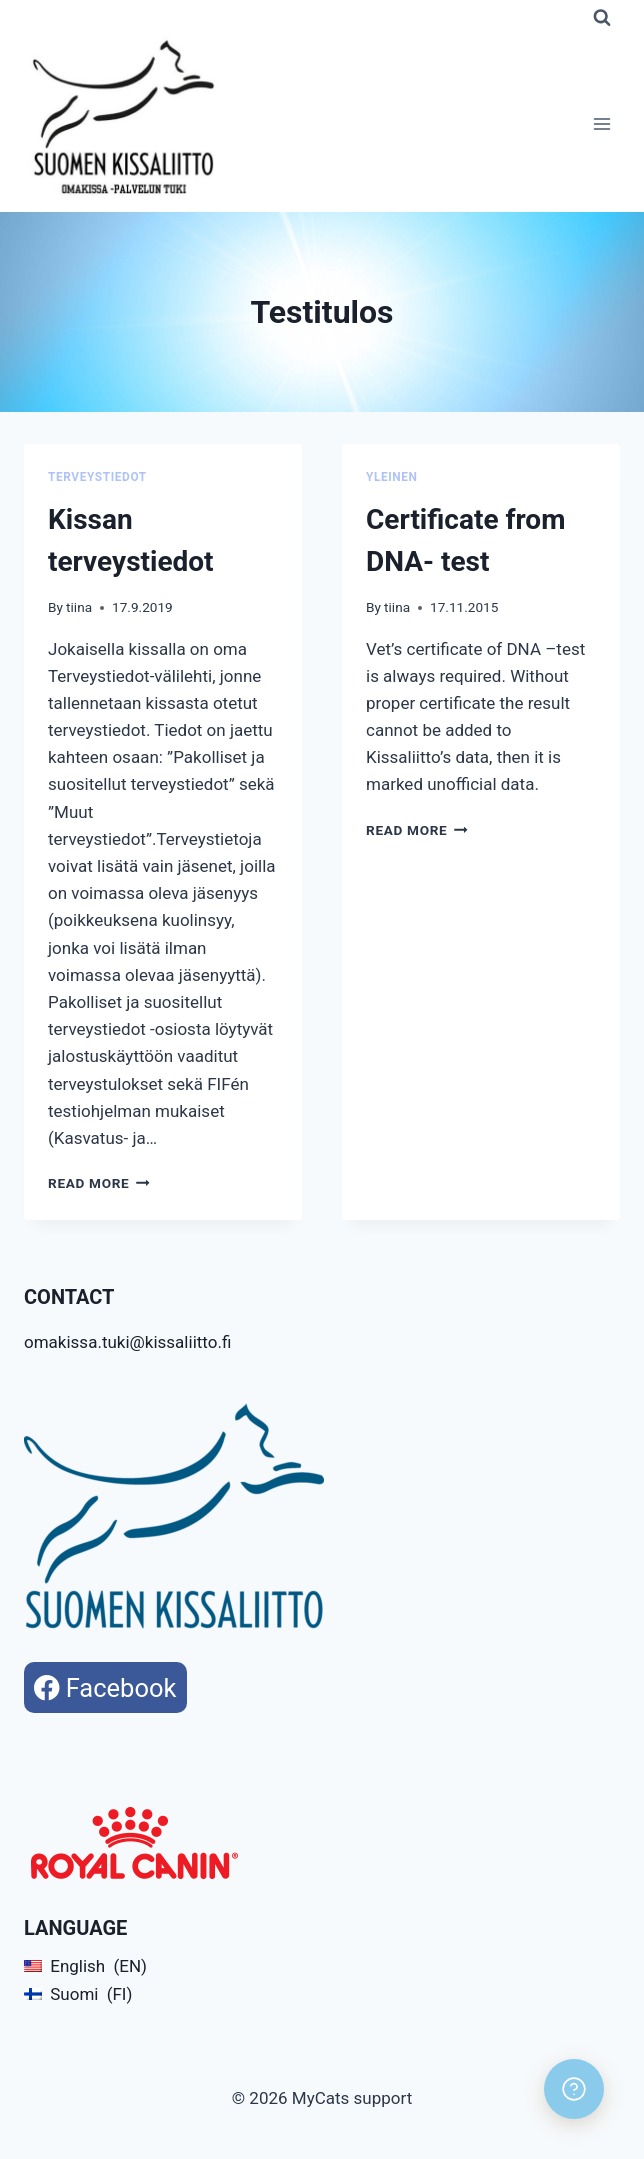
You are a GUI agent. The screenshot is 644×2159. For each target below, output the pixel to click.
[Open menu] (601, 124)
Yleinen (392, 477)
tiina (79, 607)
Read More (99, 1183)
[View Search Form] (602, 18)
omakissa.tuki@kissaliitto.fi (127, 1342)
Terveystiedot (97, 477)
